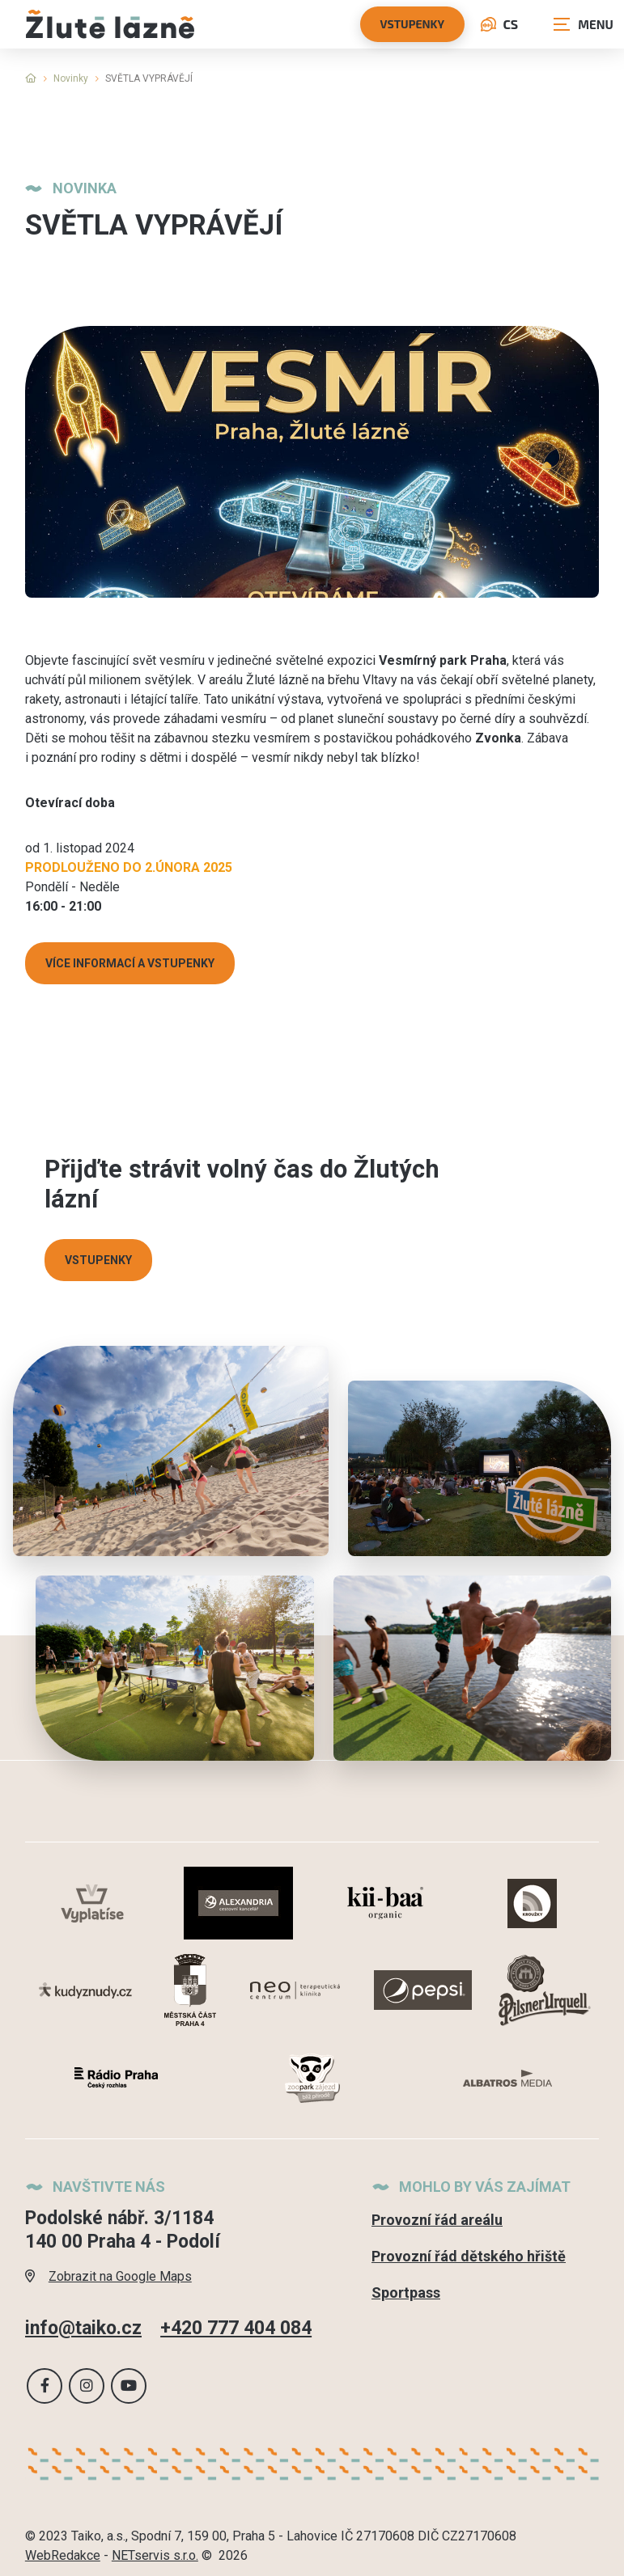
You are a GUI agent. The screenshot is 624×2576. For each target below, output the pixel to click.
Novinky (70, 78)
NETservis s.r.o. (155, 2555)
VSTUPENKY (98, 1260)
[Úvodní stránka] (110, 24)
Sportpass (405, 2292)
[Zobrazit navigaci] (583, 24)
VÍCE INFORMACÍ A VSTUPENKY (129, 963)
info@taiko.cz (83, 2327)
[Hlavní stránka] (30, 78)
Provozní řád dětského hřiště (468, 2256)
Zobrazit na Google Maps (108, 2275)
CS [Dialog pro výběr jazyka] (499, 24)
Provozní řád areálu (437, 2219)
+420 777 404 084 (236, 2327)
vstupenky (412, 24)
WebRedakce (62, 2555)
